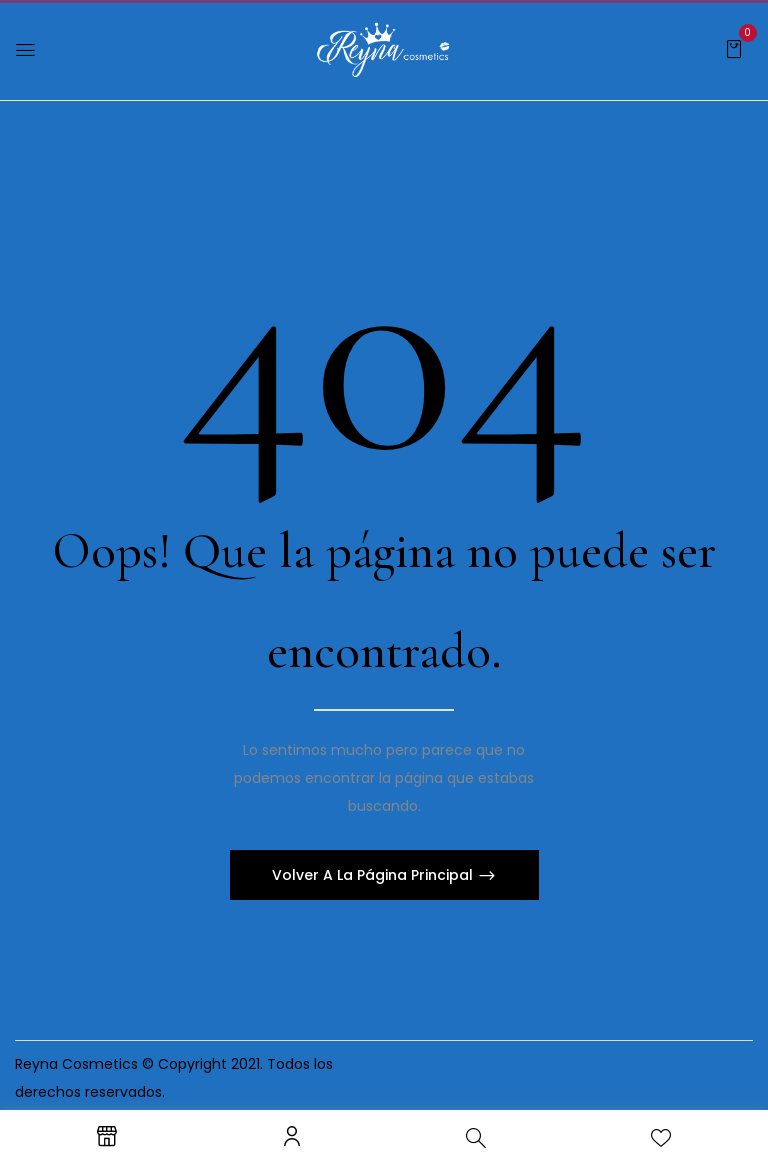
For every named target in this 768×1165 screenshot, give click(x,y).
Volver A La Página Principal (374, 875)
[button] (734, 48)
